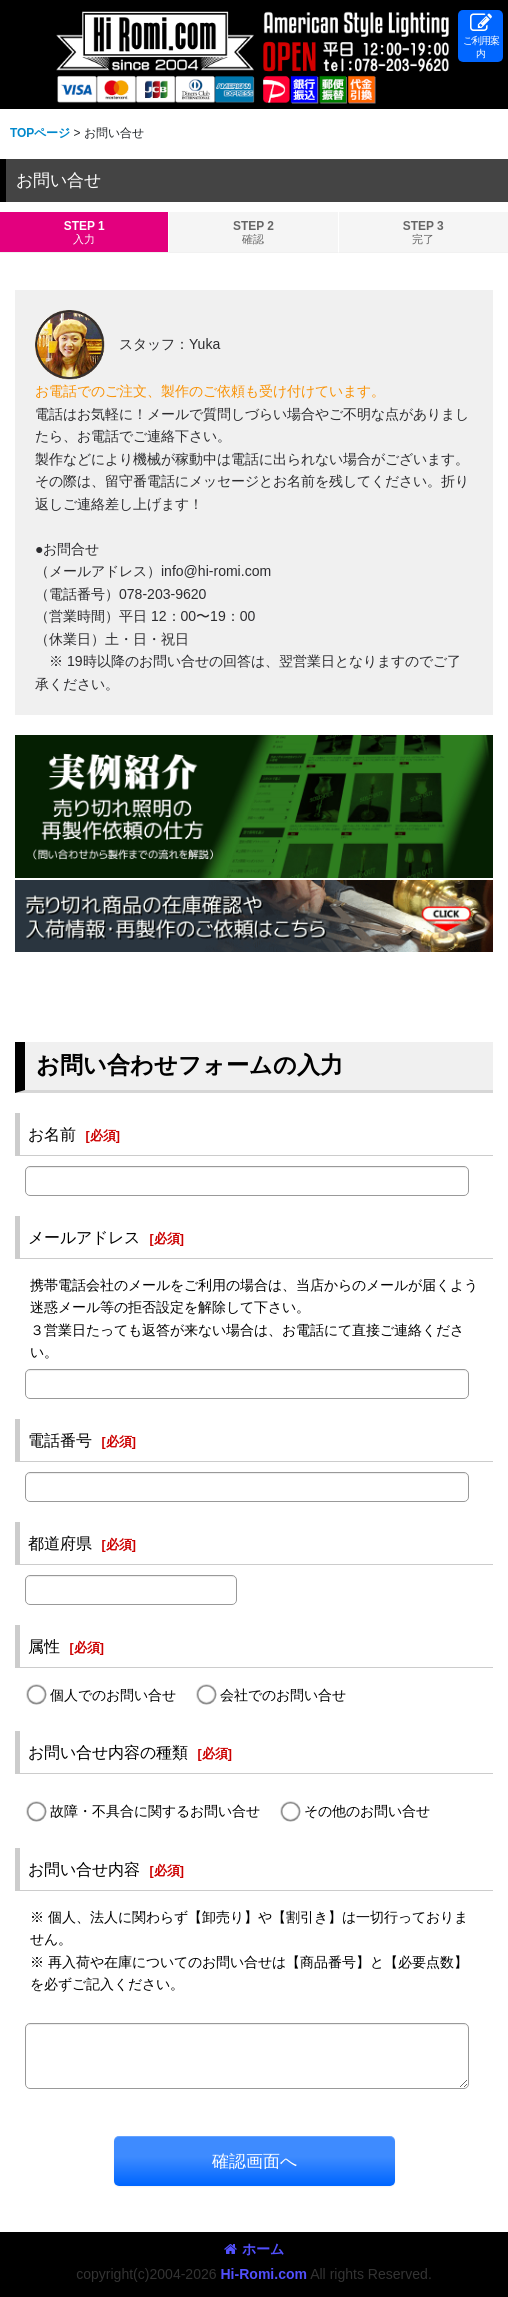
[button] (480, 36)
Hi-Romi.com (263, 2274)
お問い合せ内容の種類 (108, 1752)
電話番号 (60, 1440)
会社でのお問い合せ (283, 1695)
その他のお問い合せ (367, 1811)
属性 (44, 1646)
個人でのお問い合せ (113, 1695)
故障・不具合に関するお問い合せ (155, 1811)
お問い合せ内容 (84, 1869)
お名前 (52, 1134)
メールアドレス (84, 1237)
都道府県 (60, 1543)
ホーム (254, 2249)
